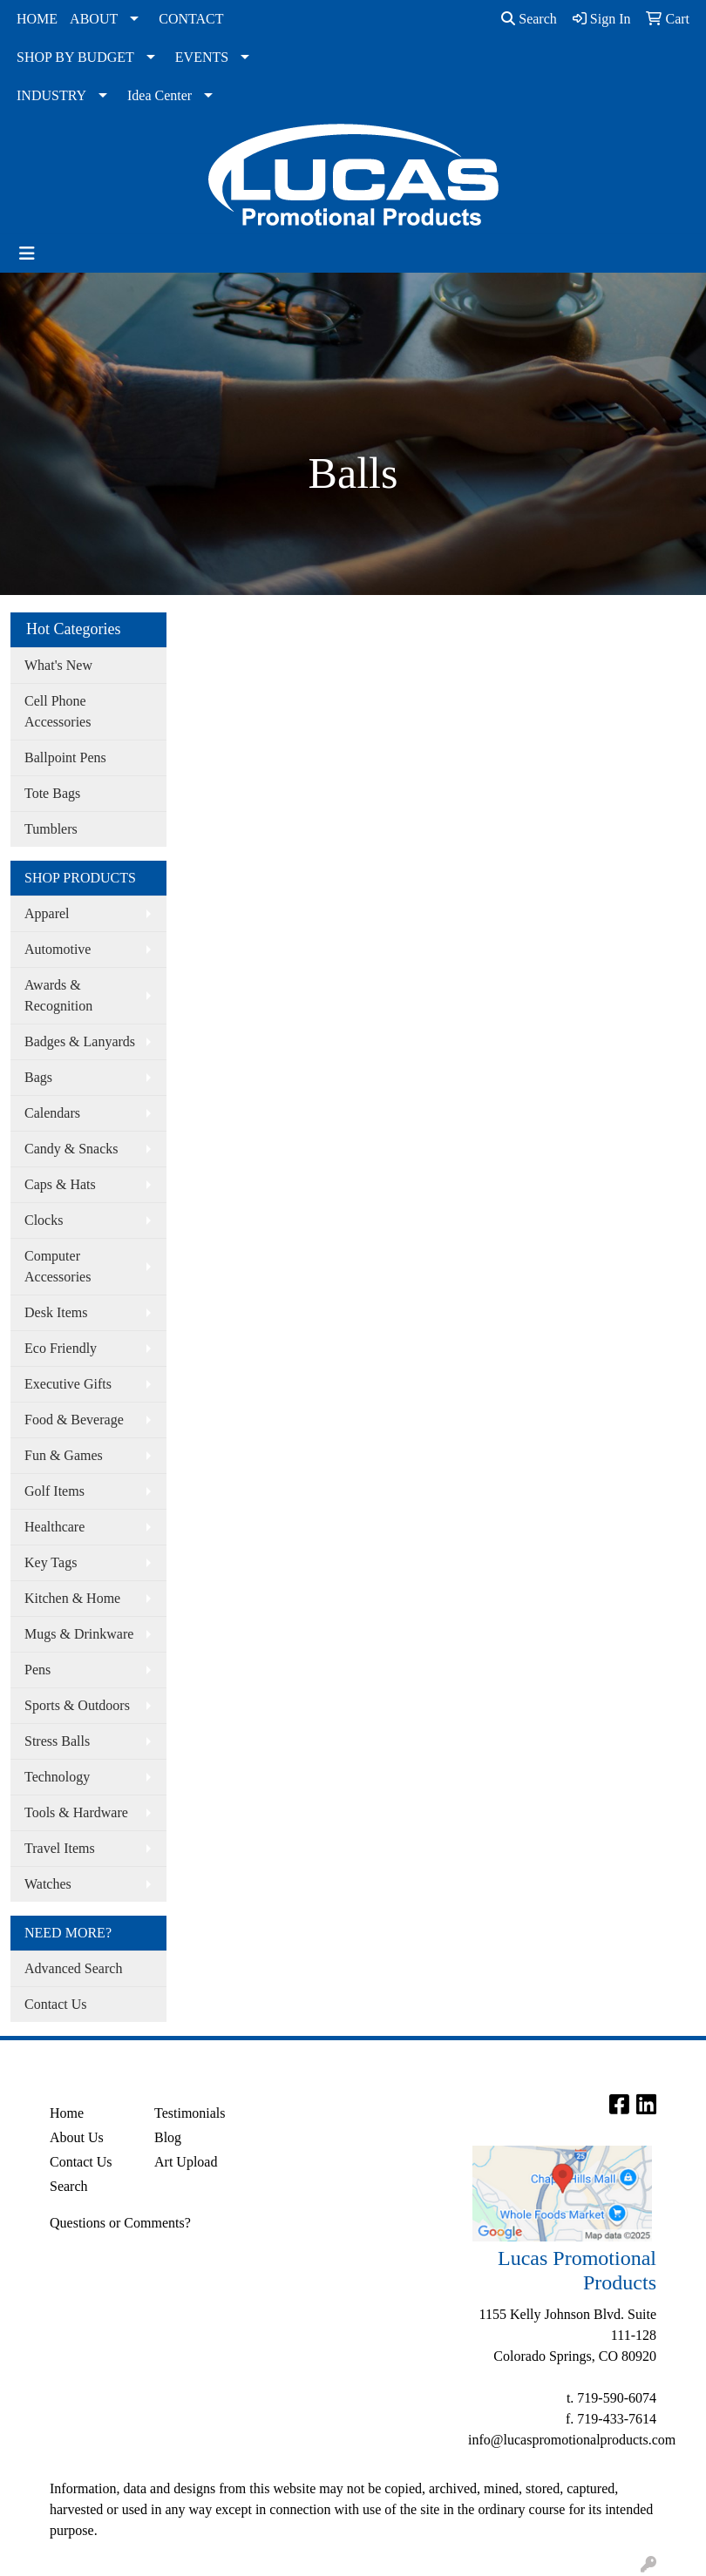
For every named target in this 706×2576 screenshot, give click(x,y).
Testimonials (190, 2113)
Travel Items (59, 1848)
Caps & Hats (60, 1184)
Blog (167, 2137)
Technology (57, 1776)
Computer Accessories (57, 1266)
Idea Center (159, 95)
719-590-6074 (616, 2397)
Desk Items (55, 1312)
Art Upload (185, 2161)
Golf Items (54, 1491)
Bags (38, 1077)
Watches (47, 1883)
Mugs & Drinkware (78, 1633)
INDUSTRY (51, 95)
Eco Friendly (60, 1348)
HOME (37, 18)
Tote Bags (52, 793)
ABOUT (94, 18)
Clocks (43, 1220)
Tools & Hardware (76, 1812)
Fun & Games (63, 1455)
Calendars (52, 1112)
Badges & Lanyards (79, 1041)
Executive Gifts (68, 1383)
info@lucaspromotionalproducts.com (571, 2439)
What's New (58, 665)
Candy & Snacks (71, 1148)
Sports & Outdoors (77, 1705)
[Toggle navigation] (27, 253)
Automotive (57, 949)
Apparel (47, 913)
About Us (77, 2137)
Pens (37, 1669)
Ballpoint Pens (65, 757)
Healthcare (54, 1526)
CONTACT (191, 18)
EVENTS (201, 57)
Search (529, 18)
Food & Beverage (74, 1419)
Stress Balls (57, 1741)
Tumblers (51, 828)
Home (67, 2113)
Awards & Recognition (58, 995)
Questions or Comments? (120, 2222)
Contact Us (55, 2004)
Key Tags (50, 1562)
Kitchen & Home (72, 1598)
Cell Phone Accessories (57, 711)
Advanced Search (73, 1968)
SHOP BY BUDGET (75, 57)
